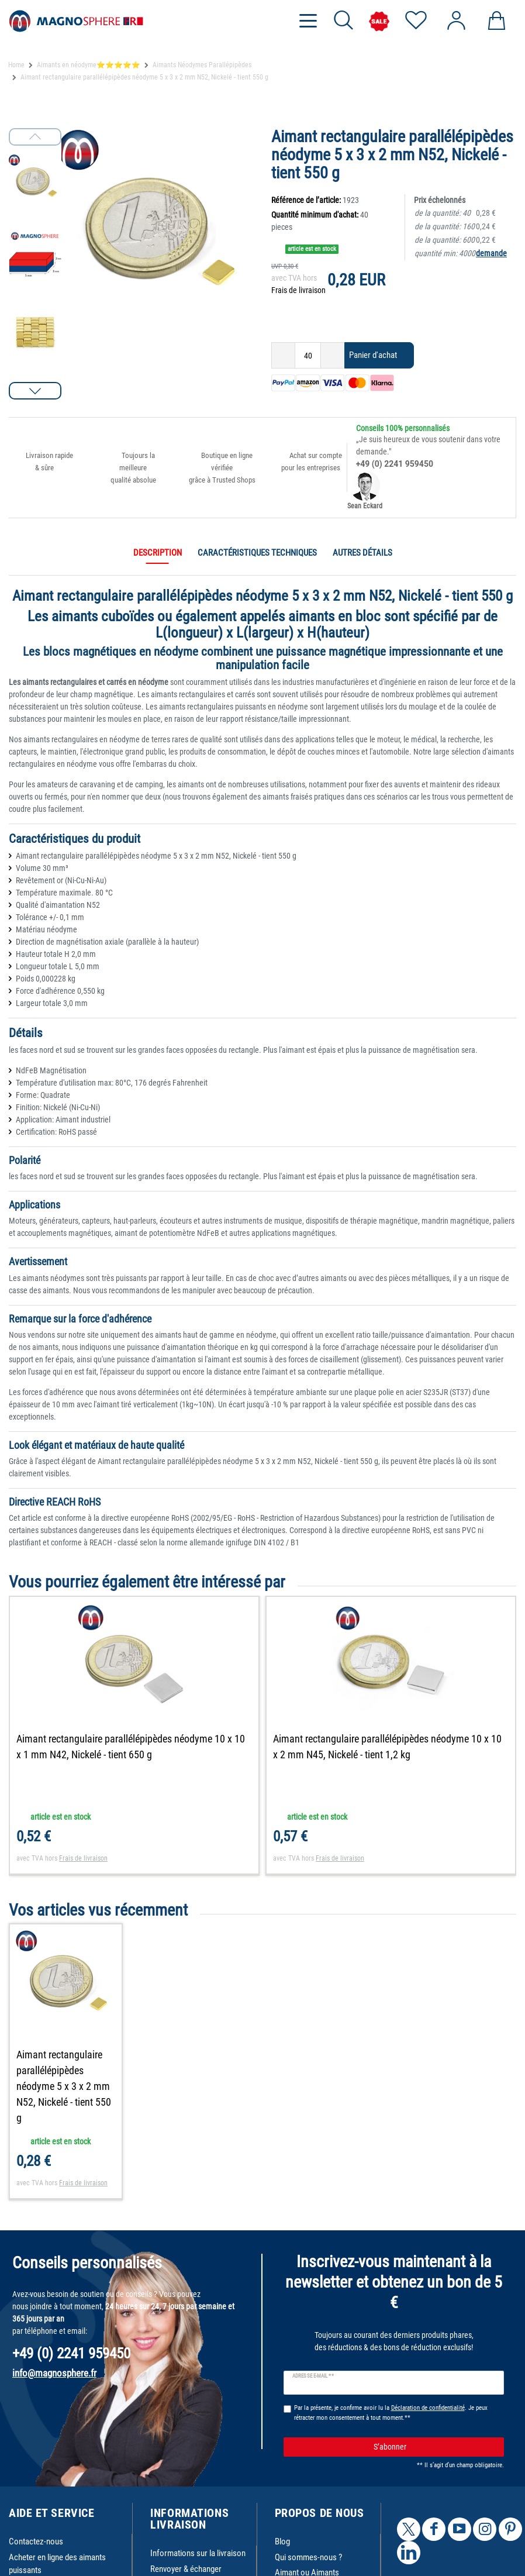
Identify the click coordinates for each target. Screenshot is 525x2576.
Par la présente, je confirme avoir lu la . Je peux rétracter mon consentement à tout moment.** (391, 2413)
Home (16, 65)
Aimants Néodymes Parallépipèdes (202, 65)
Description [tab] (157, 552)
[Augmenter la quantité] (332, 355)
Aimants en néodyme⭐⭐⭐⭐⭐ (88, 65)
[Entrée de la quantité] (308, 355)
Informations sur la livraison (198, 2553)
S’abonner (435, 2447)
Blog (282, 2541)
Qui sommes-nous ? (308, 2557)
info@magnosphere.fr (54, 2373)
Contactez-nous (36, 2541)
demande (491, 253)
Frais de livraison (298, 290)
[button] (35, 391)
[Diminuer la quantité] (283, 355)
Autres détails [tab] (362, 552)
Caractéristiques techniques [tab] (257, 552)
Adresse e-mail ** (313, 2376)
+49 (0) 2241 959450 (394, 464)
